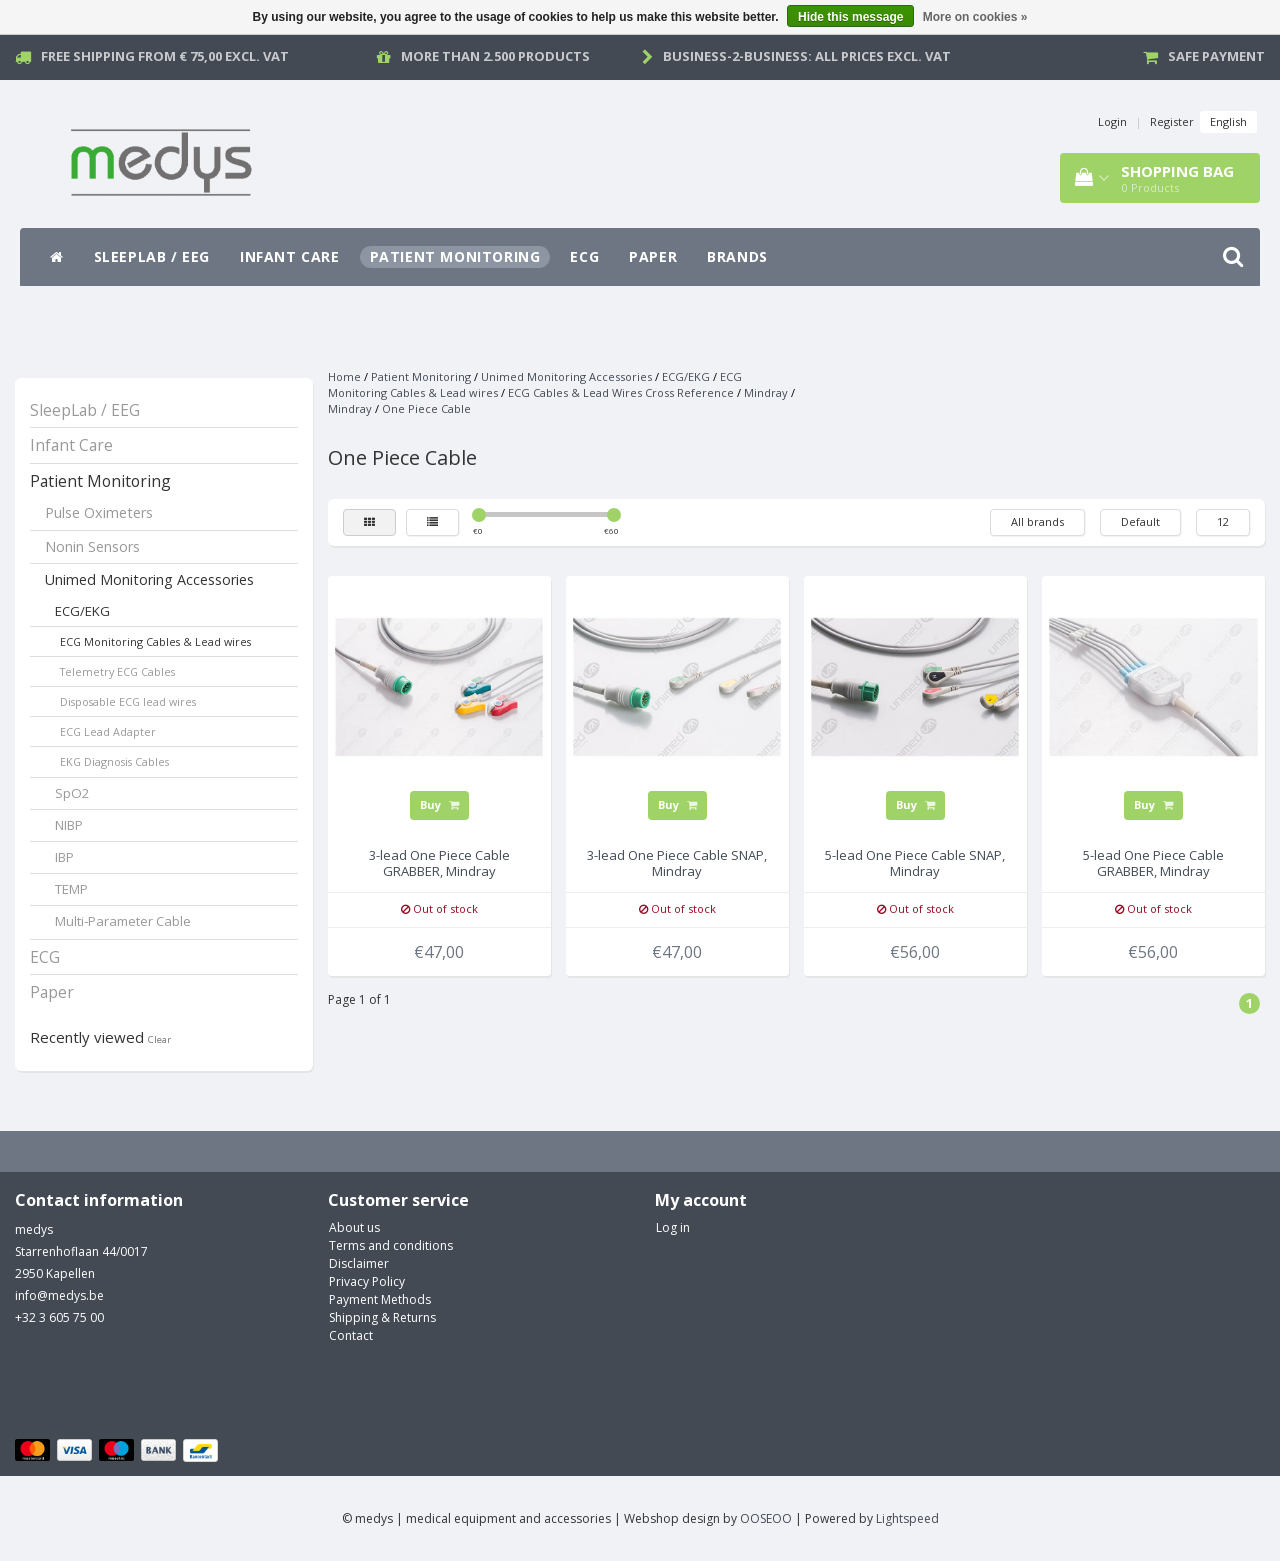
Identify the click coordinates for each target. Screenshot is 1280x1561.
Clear (159, 1039)
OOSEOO (766, 1518)
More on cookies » (975, 17)
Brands (737, 256)
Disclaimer (359, 1263)
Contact (351, 1335)
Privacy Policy (367, 1281)
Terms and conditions (391, 1245)
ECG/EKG (82, 611)
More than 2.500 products (495, 56)
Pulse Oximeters (99, 512)
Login (1112, 121)
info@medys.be (59, 1295)
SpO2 (72, 793)
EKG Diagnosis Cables (114, 761)
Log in (673, 1227)
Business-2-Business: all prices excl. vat (807, 56)
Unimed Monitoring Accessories (149, 579)
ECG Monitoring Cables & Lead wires (155, 641)
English (1228, 121)
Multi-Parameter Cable (123, 921)
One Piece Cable (426, 408)
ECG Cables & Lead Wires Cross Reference (621, 392)
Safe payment (1216, 56)
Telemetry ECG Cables (117, 671)
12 (1223, 521)
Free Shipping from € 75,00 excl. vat (165, 56)
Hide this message (850, 17)
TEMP (71, 889)
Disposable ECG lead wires (128, 701)
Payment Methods (380, 1299)
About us (354, 1227)
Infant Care (290, 256)
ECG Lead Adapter (108, 731)
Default (1140, 521)
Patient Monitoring (455, 256)
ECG (584, 256)
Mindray (766, 392)
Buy (439, 804)
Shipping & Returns (382, 1317)
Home (344, 376)
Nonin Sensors (92, 546)
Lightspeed (907, 1518)
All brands (1037, 521)
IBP (64, 857)
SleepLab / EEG (152, 256)
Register (1172, 121)
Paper (653, 256)
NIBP (69, 825)
